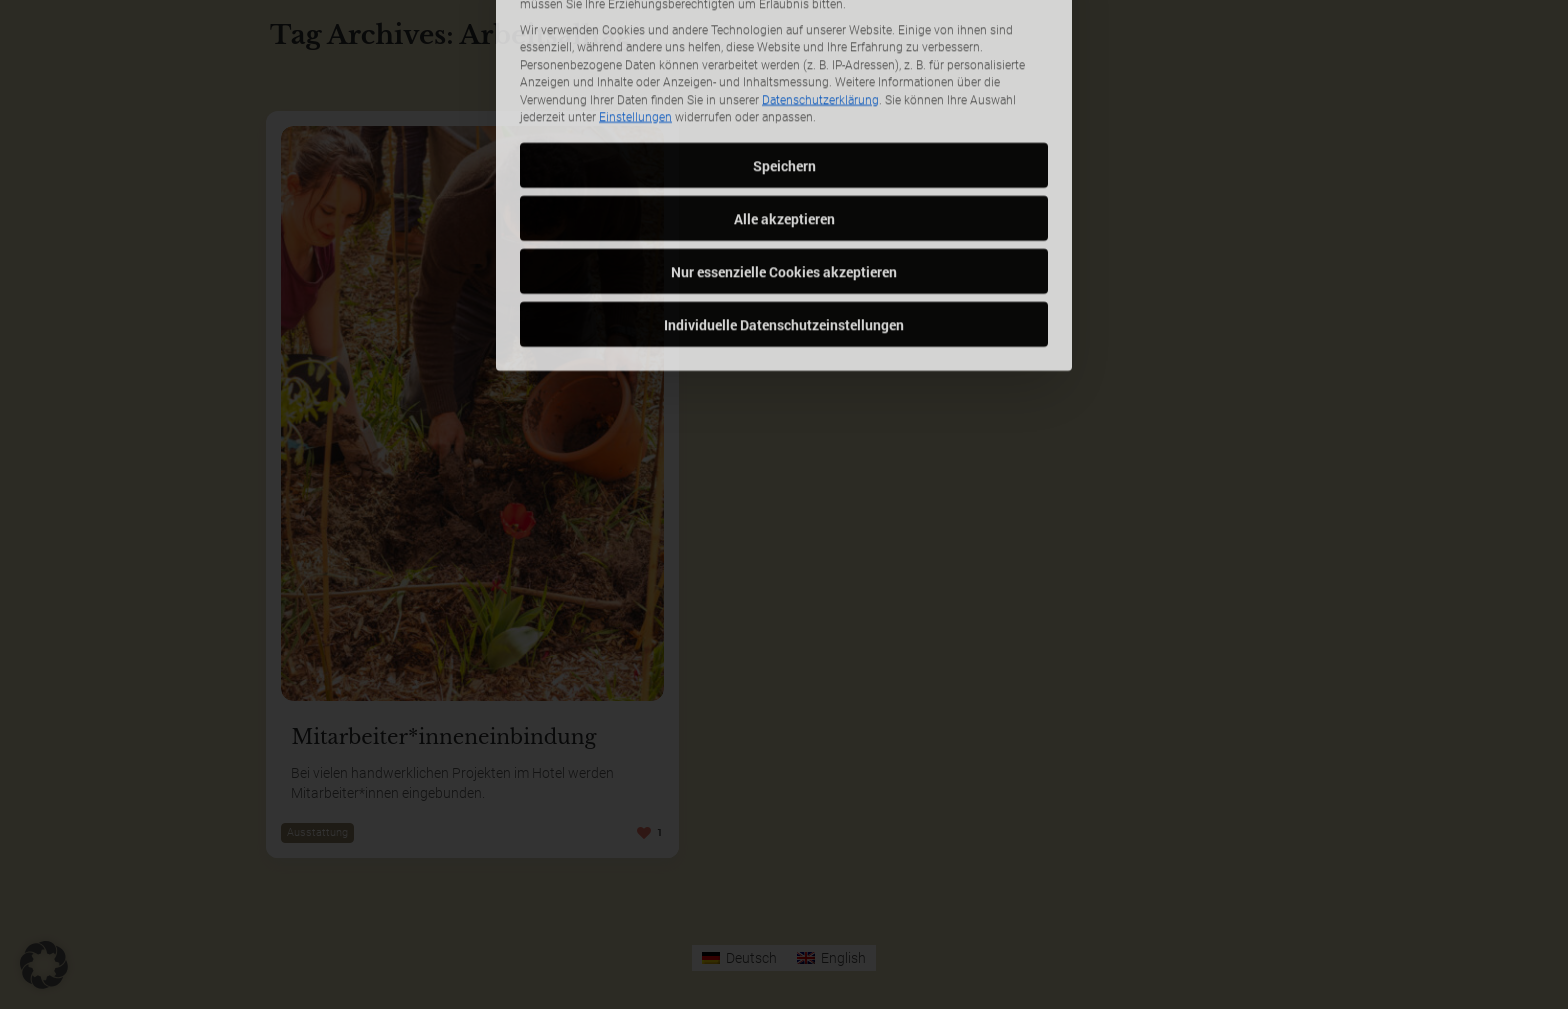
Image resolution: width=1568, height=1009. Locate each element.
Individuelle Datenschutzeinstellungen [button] (784, 223)
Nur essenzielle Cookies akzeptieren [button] (784, 170)
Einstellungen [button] (635, 17)
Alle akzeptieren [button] (784, 117)
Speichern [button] (784, 64)
